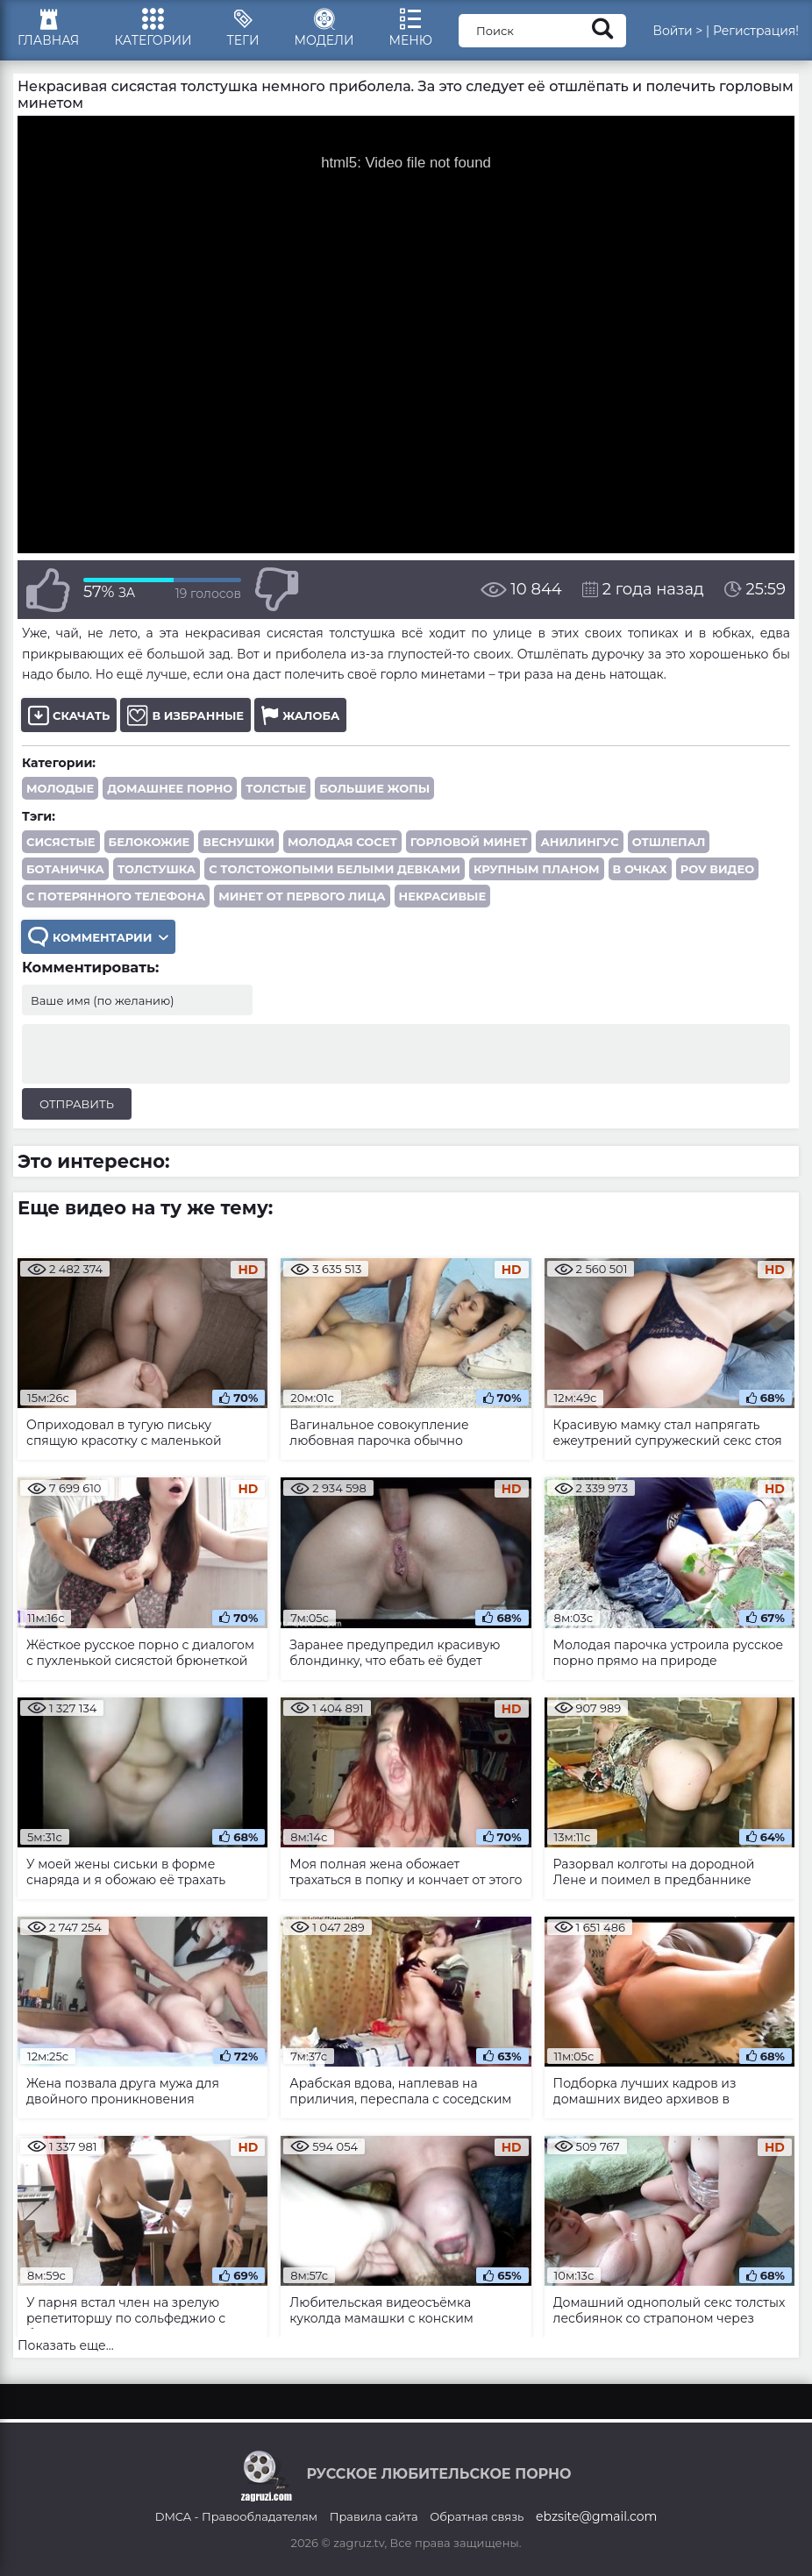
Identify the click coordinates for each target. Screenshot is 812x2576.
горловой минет (469, 842)
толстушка (157, 869)
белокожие (149, 842)
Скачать (69, 715)
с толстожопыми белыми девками (334, 869)
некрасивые (443, 896)
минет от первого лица (301, 896)
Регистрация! (756, 31)
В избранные (185, 715)
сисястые (61, 842)
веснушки (238, 842)
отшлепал (669, 842)
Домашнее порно (169, 788)
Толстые (276, 788)
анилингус (579, 842)
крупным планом (537, 869)
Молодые (60, 788)
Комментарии (98, 937)
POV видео (717, 869)
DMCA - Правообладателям (236, 2516)
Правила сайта (374, 2516)
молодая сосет (342, 842)
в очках (640, 869)
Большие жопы (374, 788)
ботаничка (65, 869)
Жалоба (300, 715)
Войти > (677, 31)
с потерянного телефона (115, 896)
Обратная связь (477, 2516)
